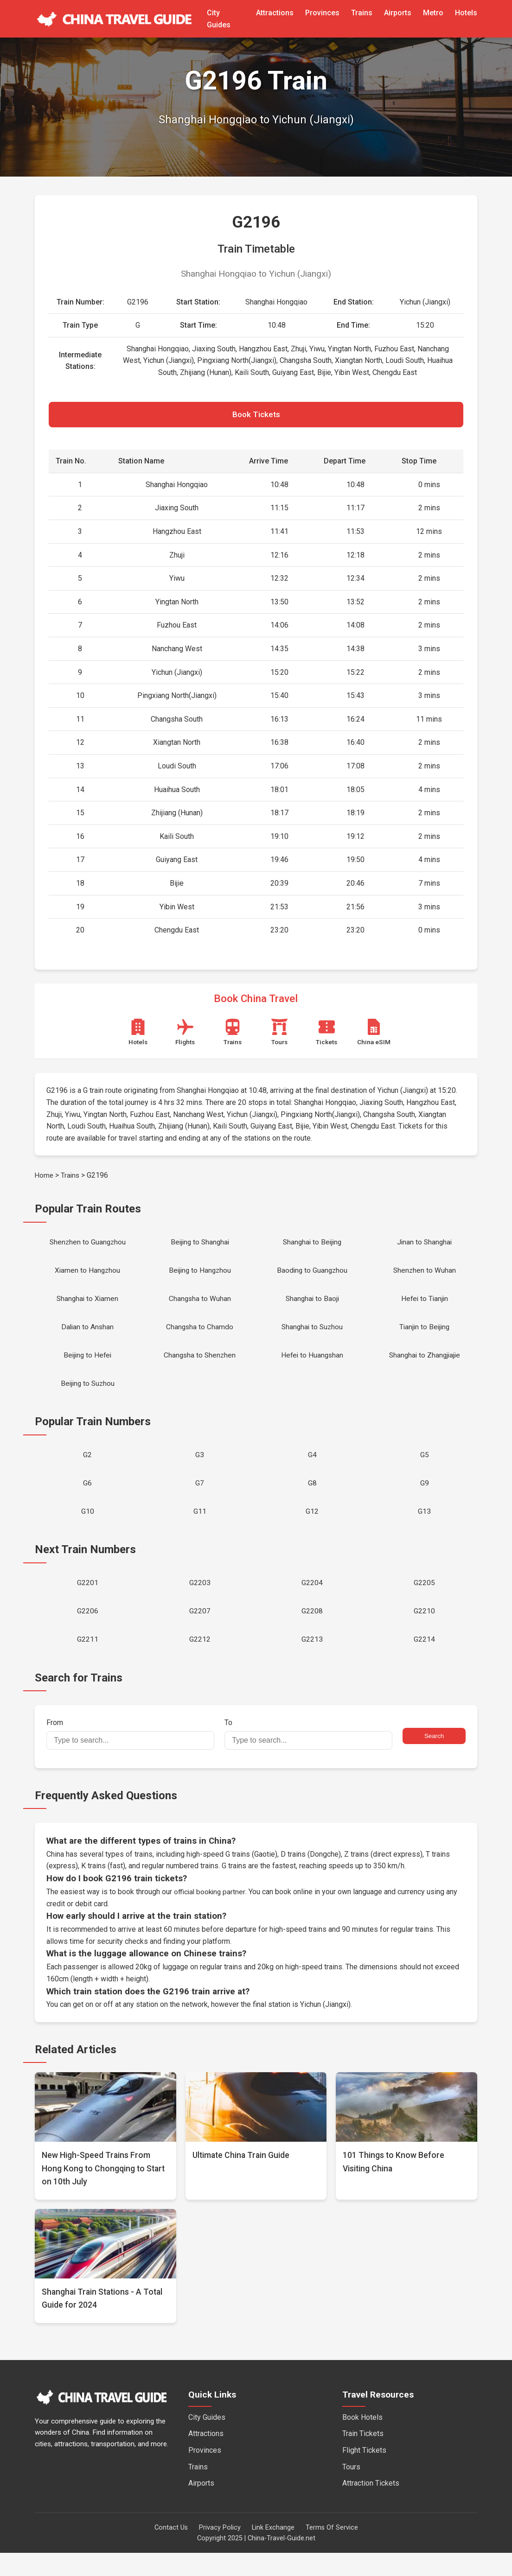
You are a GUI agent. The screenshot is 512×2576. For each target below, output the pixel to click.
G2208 (312, 1631)
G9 (424, 1498)
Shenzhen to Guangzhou (88, 1246)
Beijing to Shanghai (199, 1246)
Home (44, 1178)
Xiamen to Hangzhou (87, 1275)
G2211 (87, 1661)
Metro (433, 12)
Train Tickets (363, 2456)
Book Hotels (362, 2440)
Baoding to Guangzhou (312, 1275)
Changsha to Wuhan (199, 1305)
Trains (361, 12)
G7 (199, 1498)
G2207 (200, 1631)
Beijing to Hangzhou (199, 1275)
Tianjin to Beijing (424, 1336)
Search (434, 1759)
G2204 (312, 1602)
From (130, 1757)
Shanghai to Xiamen (87, 1305)
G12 (312, 1528)
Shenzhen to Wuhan (424, 1275)
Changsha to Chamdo (200, 1336)
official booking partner (210, 1914)
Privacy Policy (220, 2551)
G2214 (424, 1661)
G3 (199, 1469)
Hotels (466, 12)
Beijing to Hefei (88, 1365)
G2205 (424, 1602)
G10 (87, 1528)
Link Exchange (273, 2551)
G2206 (87, 1631)
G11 (199, 1528)
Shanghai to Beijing (312, 1246)
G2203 (200, 1602)
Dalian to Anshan (88, 1336)
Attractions (275, 12)
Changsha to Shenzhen (200, 1365)
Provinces (322, 12)
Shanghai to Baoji (312, 1305)
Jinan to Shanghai (424, 1246)
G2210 (424, 1631)
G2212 (200, 1661)
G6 (87, 1498)
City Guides (206, 2440)
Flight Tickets (364, 2473)
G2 (87, 1469)
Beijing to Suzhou (87, 1395)
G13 (424, 1528)
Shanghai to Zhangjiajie (424, 1365)
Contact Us (171, 2551)
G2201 (87, 1602)
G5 (424, 1469)
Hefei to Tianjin (424, 1305)
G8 (312, 1498)
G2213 (312, 1661)
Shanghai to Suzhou (312, 1336)
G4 (312, 1469)
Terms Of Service (332, 2551)
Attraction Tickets (370, 2506)
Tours (351, 2490)
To (308, 1757)
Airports (397, 12)
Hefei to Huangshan (312, 1365)
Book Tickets (256, 416)
